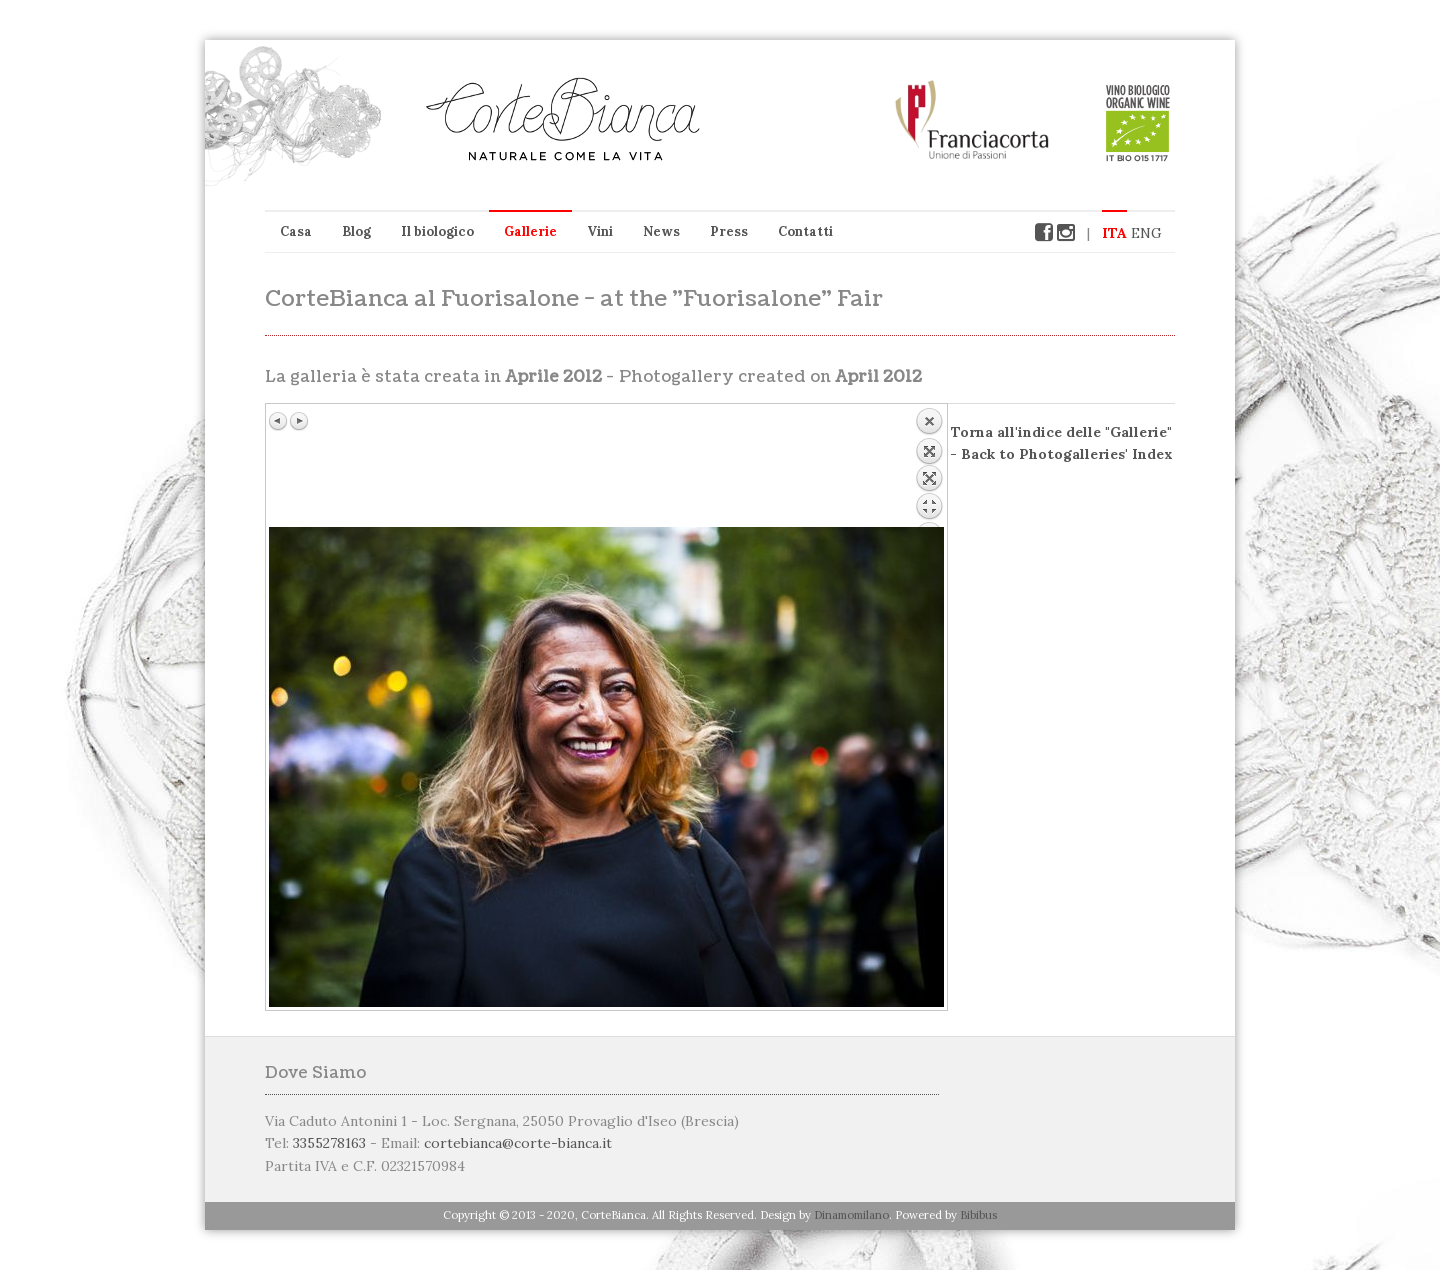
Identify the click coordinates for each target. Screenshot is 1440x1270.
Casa (296, 231)
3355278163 (329, 1143)
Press (729, 231)
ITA (1114, 233)
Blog (356, 231)
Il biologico (437, 231)
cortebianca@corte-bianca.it (518, 1143)
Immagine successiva (299, 421)
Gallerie (530, 231)
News (661, 231)
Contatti (805, 231)
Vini (600, 231)
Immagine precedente (279, 421)
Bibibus (978, 1215)
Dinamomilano (851, 1215)
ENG (1146, 233)
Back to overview (929, 467)
